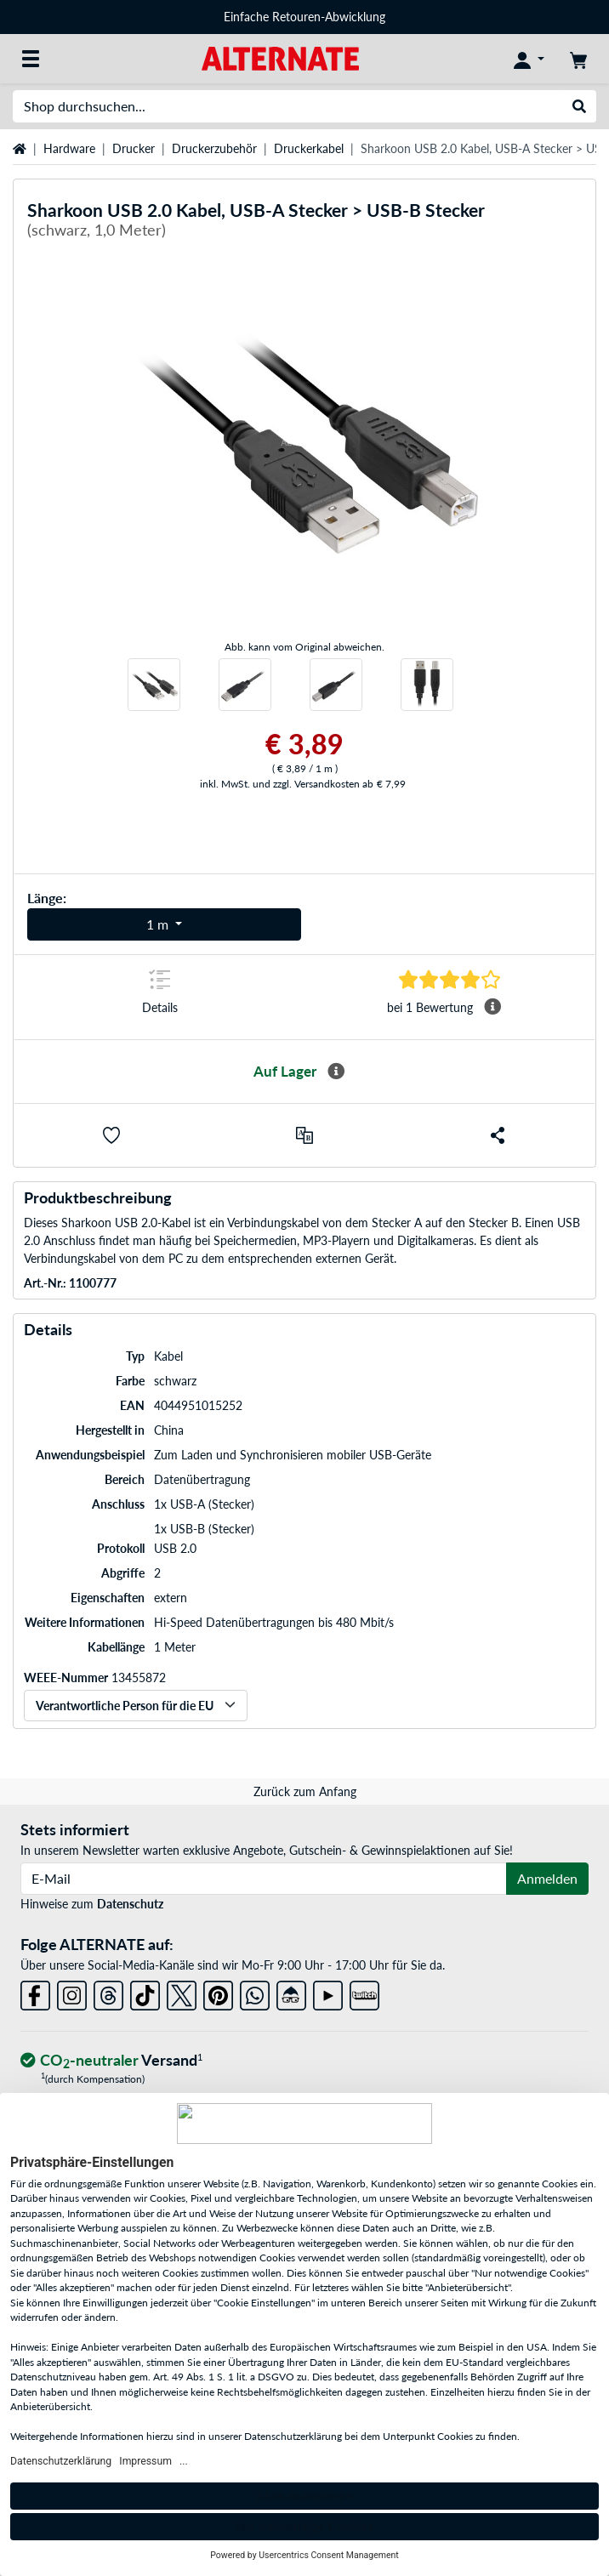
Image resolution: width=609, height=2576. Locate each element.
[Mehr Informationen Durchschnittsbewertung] (492, 1007)
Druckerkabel (309, 148)
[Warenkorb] (578, 59)
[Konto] (529, 59)
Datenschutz (130, 1903)
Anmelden (547, 1878)
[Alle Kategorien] (30, 59)
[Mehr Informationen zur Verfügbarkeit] (336, 1071)
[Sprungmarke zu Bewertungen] (450, 979)
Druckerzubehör (214, 148)
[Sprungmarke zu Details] (159, 997)
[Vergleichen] (304, 1135)
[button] (111, 1135)
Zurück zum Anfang (304, 1791)
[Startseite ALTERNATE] (280, 57)
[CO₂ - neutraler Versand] (111, 2061)
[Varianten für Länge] (164, 924)
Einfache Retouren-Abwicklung (304, 16)
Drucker (133, 148)
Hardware (69, 148)
